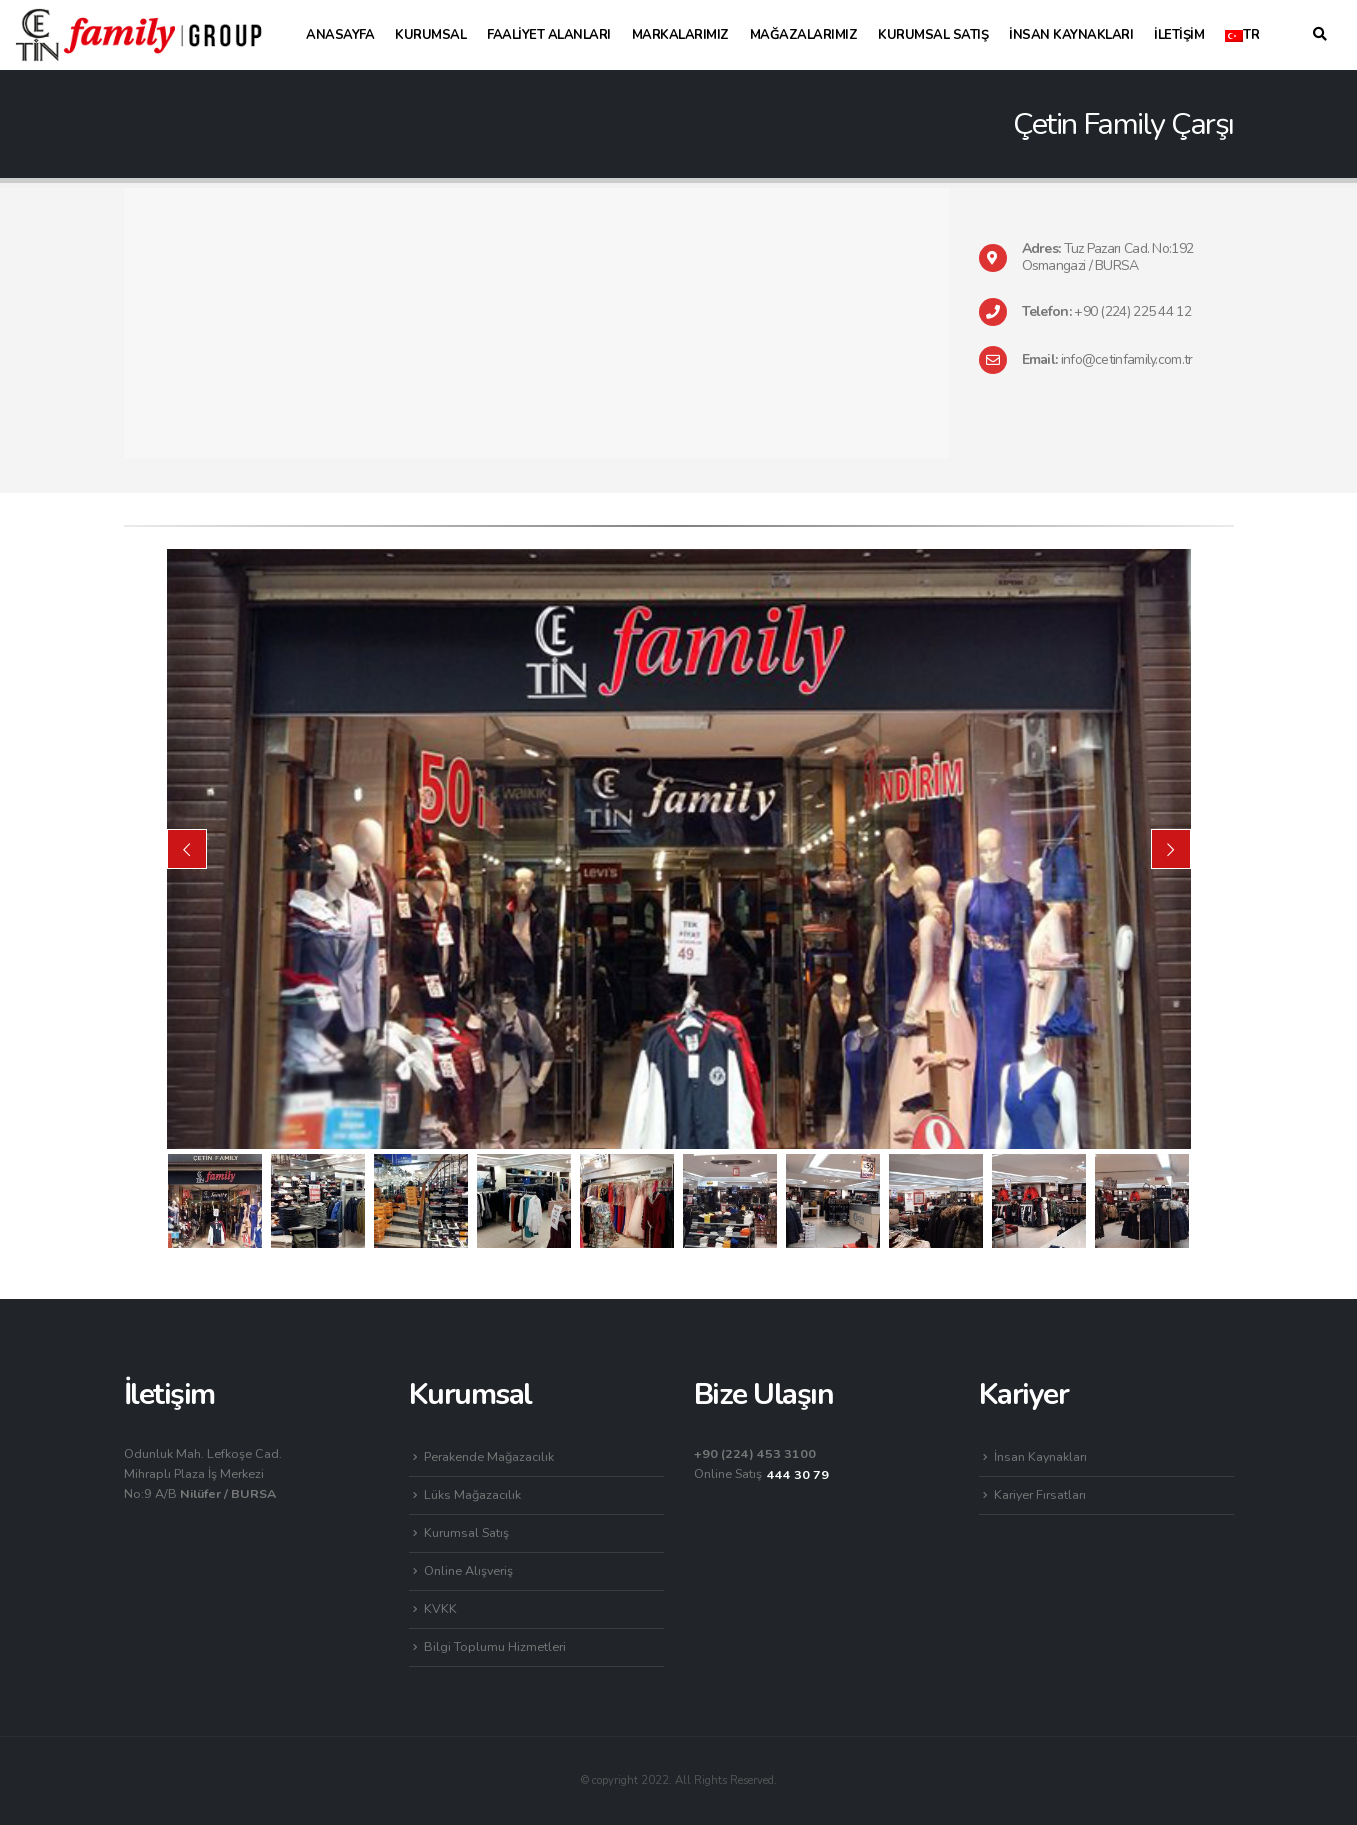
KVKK (440, 1608)
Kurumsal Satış (933, 35)
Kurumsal (430, 35)
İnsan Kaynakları (1071, 35)
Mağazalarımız (804, 35)
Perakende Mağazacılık (489, 1456)
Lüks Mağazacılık (472, 1494)
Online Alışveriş (468, 1570)
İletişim (1179, 35)
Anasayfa (340, 35)
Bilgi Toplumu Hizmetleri (495, 1646)
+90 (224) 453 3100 (755, 1453)
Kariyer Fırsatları (1040, 1494)
